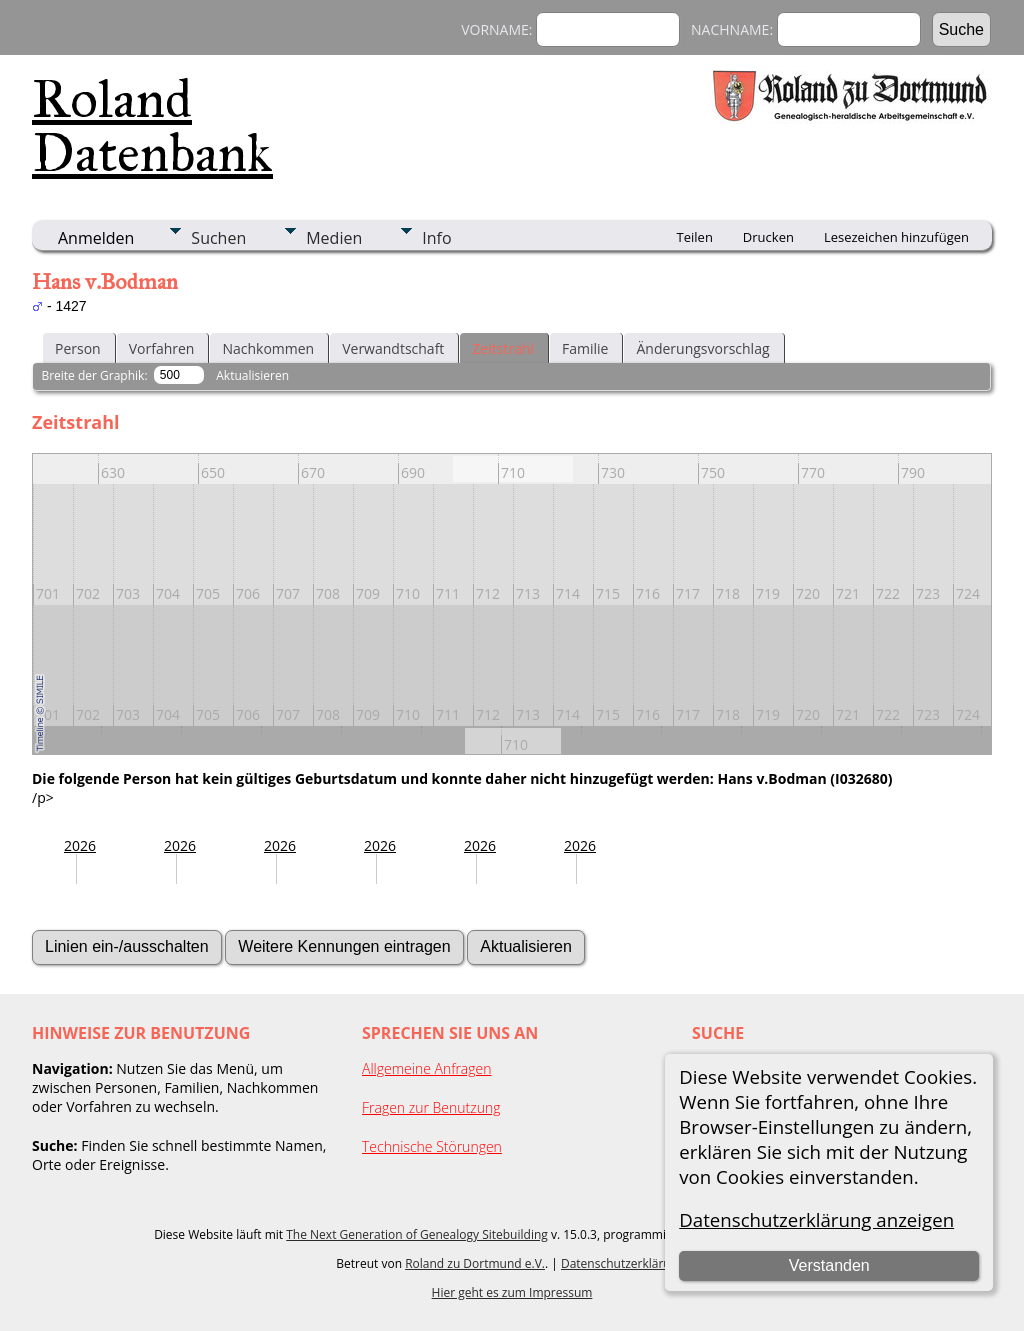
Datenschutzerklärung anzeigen (816, 1219)
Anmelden (96, 238)
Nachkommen (268, 348)
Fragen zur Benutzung (431, 1107)
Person (78, 348)
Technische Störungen (432, 1146)
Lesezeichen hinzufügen (896, 237)
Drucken (768, 237)
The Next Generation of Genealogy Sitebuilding (417, 1234)
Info (436, 238)
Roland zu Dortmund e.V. (475, 1263)
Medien (334, 238)
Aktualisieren (252, 375)
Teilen (695, 237)
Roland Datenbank (152, 126)
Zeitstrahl (503, 348)
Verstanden (829, 1265)
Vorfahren (162, 348)
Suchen (218, 238)
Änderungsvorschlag (702, 348)
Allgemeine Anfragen (427, 1068)
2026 (80, 845)
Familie (585, 348)
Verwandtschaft (393, 348)
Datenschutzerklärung (623, 1263)
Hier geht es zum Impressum (512, 1292)
